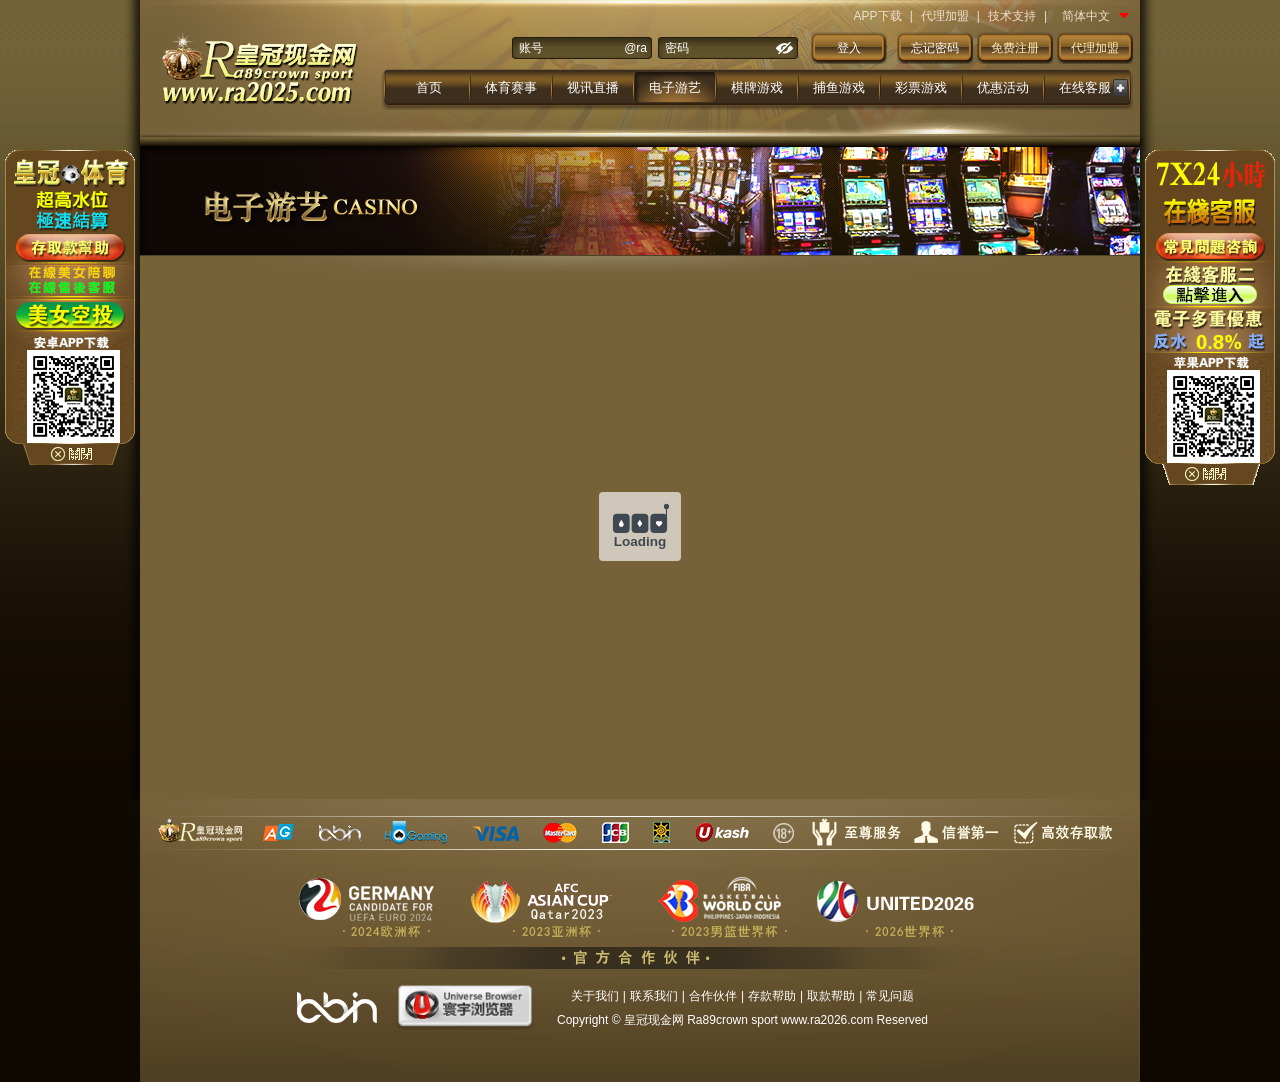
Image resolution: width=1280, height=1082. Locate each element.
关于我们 (595, 996)
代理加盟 (945, 16)
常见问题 (890, 996)
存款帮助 (772, 996)
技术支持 (1012, 16)
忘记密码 (935, 48)
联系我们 (654, 996)
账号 (531, 48)
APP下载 (878, 16)
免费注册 (1015, 48)
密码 (677, 48)
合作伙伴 (713, 996)
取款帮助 (831, 996)
